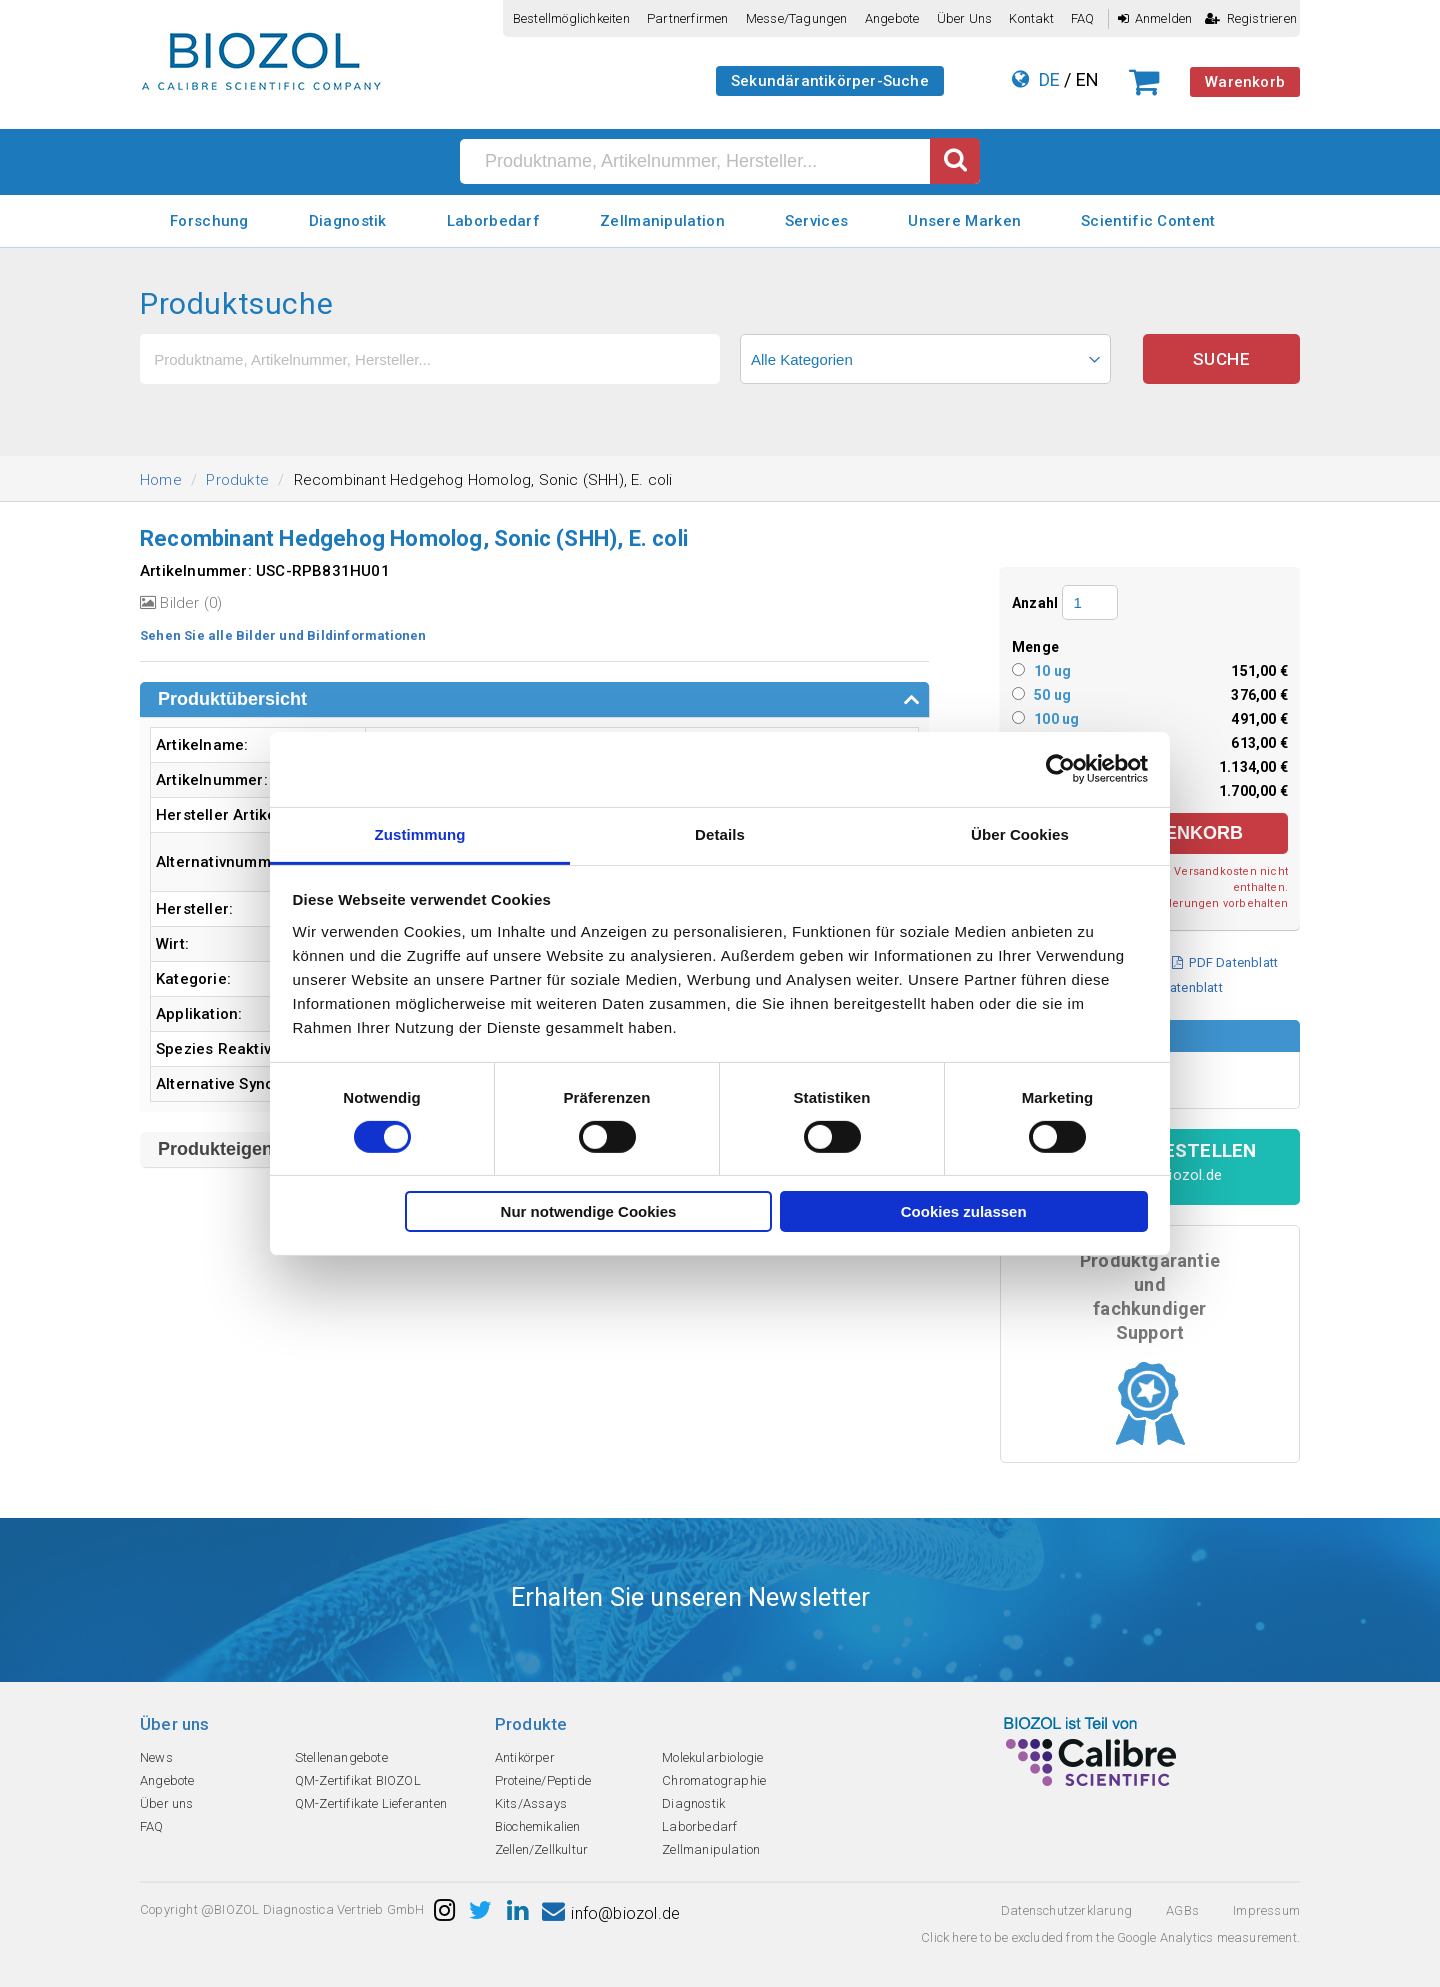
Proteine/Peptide (543, 1780)
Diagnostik (348, 221)
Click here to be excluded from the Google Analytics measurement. (1110, 1937)
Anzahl (1035, 603)
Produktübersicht (232, 699)
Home (161, 480)
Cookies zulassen (964, 1211)
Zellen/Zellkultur (541, 1849)
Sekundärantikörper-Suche (830, 81)
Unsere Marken (964, 221)
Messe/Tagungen (797, 18)
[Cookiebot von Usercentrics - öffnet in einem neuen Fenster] (1060, 769)
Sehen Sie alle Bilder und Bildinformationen (283, 635)
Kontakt (1031, 18)
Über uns (965, 18)
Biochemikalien (538, 1826)
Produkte (237, 480)
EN (1087, 79)
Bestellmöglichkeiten (571, 18)
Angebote (892, 18)
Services (816, 221)
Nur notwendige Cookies (589, 1211)
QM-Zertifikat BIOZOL (358, 1780)
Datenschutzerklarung (1066, 1910)
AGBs (1182, 1910)
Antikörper (525, 1757)
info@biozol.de (611, 1913)
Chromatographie (714, 1780)
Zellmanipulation (662, 221)
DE (1049, 79)
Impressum (1266, 1910)
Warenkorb (1245, 82)
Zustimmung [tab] (420, 833)
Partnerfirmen (688, 18)
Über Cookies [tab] (1020, 833)
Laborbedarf (493, 221)
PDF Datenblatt (1225, 962)
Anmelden (1155, 18)
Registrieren (1251, 18)
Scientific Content (1148, 221)
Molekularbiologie (712, 1757)
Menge (1035, 647)
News (156, 1757)
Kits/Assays (531, 1803)
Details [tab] (720, 833)
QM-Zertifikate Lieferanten (371, 1803)
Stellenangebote (341, 1757)
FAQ (1083, 18)
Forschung (209, 221)
